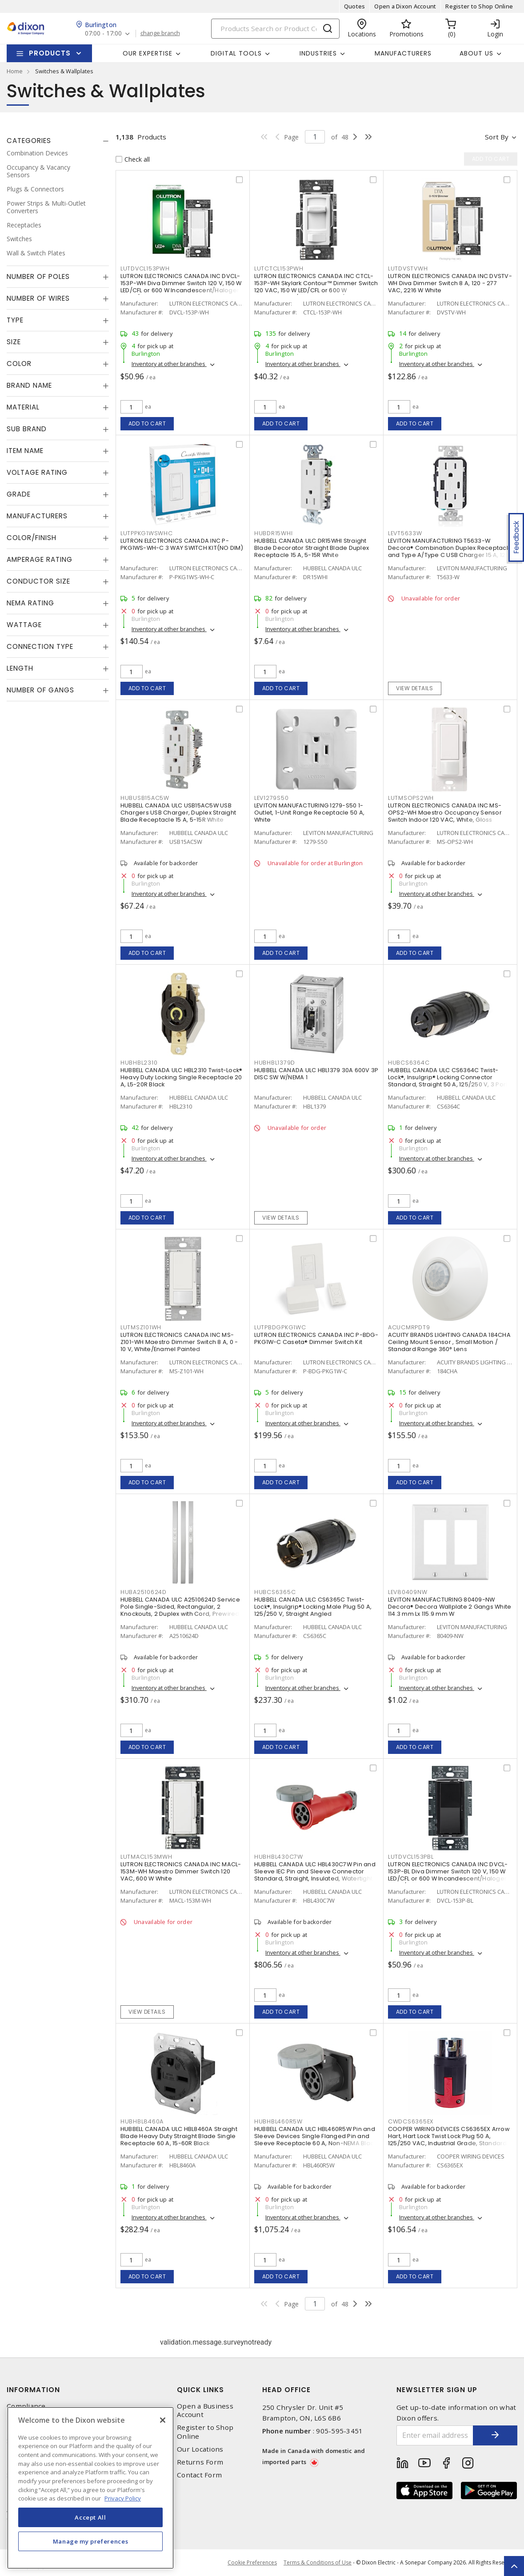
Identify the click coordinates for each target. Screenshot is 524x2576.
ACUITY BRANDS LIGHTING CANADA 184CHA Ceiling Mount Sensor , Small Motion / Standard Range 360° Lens (449, 1342)
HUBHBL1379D (274, 1062)
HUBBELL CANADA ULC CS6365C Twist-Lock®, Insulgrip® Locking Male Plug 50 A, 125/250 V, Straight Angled (313, 1607)
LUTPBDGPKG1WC (280, 1327)
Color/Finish (31, 537)
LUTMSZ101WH (140, 1327)
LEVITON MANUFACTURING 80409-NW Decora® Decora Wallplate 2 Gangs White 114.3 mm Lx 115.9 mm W (450, 1607)
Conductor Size (38, 581)
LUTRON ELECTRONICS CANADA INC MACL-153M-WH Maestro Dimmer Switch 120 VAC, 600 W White (180, 1871)
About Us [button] (476, 53)
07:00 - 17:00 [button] (103, 33)
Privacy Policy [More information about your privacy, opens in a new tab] (122, 2498)
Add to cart (147, 423)
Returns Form (200, 2462)
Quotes (354, 6)
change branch (160, 33)
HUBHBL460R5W (278, 2121)
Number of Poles (38, 276)
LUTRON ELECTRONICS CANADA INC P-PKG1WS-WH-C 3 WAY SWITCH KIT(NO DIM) (181, 544)
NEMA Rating (30, 603)
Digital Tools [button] (236, 53)
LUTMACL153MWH (146, 1856)
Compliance (26, 2406)
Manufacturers (403, 53)
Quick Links (200, 2389)
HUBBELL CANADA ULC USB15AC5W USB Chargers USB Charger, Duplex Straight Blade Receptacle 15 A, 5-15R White (178, 812)
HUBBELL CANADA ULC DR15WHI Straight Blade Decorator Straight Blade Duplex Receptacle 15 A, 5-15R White (311, 548)
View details (414, 688)
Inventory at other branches (169, 364)
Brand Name (29, 385)
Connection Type (40, 646)
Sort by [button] (496, 136)
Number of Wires (38, 298)
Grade (19, 494)
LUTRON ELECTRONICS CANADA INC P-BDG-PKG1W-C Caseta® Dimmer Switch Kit (316, 1338)
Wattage (24, 624)
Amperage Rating (39, 559)
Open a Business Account (205, 2410)
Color (19, 363)
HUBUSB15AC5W (144, 798)
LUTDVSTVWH (408, 268)
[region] (90, 2488)
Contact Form (199, 2475)
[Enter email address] (434, 2435)
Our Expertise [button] (147, 53)
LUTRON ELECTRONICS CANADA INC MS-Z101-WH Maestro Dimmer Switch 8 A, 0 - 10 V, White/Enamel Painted (179, 1342)
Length (20, 668)
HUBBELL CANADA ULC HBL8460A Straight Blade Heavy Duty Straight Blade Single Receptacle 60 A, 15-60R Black (178, 2136)
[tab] (58, 140)
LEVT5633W (405, 533)
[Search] (275, 29)
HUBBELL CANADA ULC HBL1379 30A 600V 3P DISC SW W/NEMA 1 (316, 1073)
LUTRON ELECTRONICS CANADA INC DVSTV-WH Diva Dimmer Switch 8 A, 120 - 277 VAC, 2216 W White (450, 283)
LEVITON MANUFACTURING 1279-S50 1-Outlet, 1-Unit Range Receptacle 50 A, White (309, 812)
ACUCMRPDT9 (409, 1327)
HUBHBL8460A (142, 2121)
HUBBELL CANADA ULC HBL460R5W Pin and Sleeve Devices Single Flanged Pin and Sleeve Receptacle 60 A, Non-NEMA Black (315, 2136)
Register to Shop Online (479, 6)
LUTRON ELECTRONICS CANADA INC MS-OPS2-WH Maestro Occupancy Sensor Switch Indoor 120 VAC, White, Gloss (445, 812)
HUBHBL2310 (139, 1062)
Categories (29, 140)
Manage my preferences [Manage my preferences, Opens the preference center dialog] (90, 2541)
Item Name (25, 450)
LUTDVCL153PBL (411, 1856)
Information (33, 2389)
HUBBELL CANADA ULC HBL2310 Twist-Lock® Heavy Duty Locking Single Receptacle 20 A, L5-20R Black (181, 1077)
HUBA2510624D (143, 1592)
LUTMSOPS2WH (411, 798)
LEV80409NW (408, 1592)
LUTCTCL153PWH (279, 268)
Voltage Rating (37, 472)
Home (15, 71)
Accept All (90, 2517)
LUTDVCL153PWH (145, 268)
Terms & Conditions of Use (318, 2562)
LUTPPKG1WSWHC (146, 533)
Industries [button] (318, 53)
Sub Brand (27, 428)
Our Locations (200, 2449)
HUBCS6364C (409, 1062)
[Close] (162, 2420)
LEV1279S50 (271, 798)
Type (15, 320)
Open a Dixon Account (405, 6)
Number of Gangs (40, 690)
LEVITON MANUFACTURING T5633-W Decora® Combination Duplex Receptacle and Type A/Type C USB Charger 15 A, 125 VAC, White (450, 551)
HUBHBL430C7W (278, 1856)
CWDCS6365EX (410, 2121)
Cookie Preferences (252, 2562)
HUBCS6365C (275, 1592)
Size (14, 341)
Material (23, 407)
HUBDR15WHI (273, 533)
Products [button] (50, 53)
